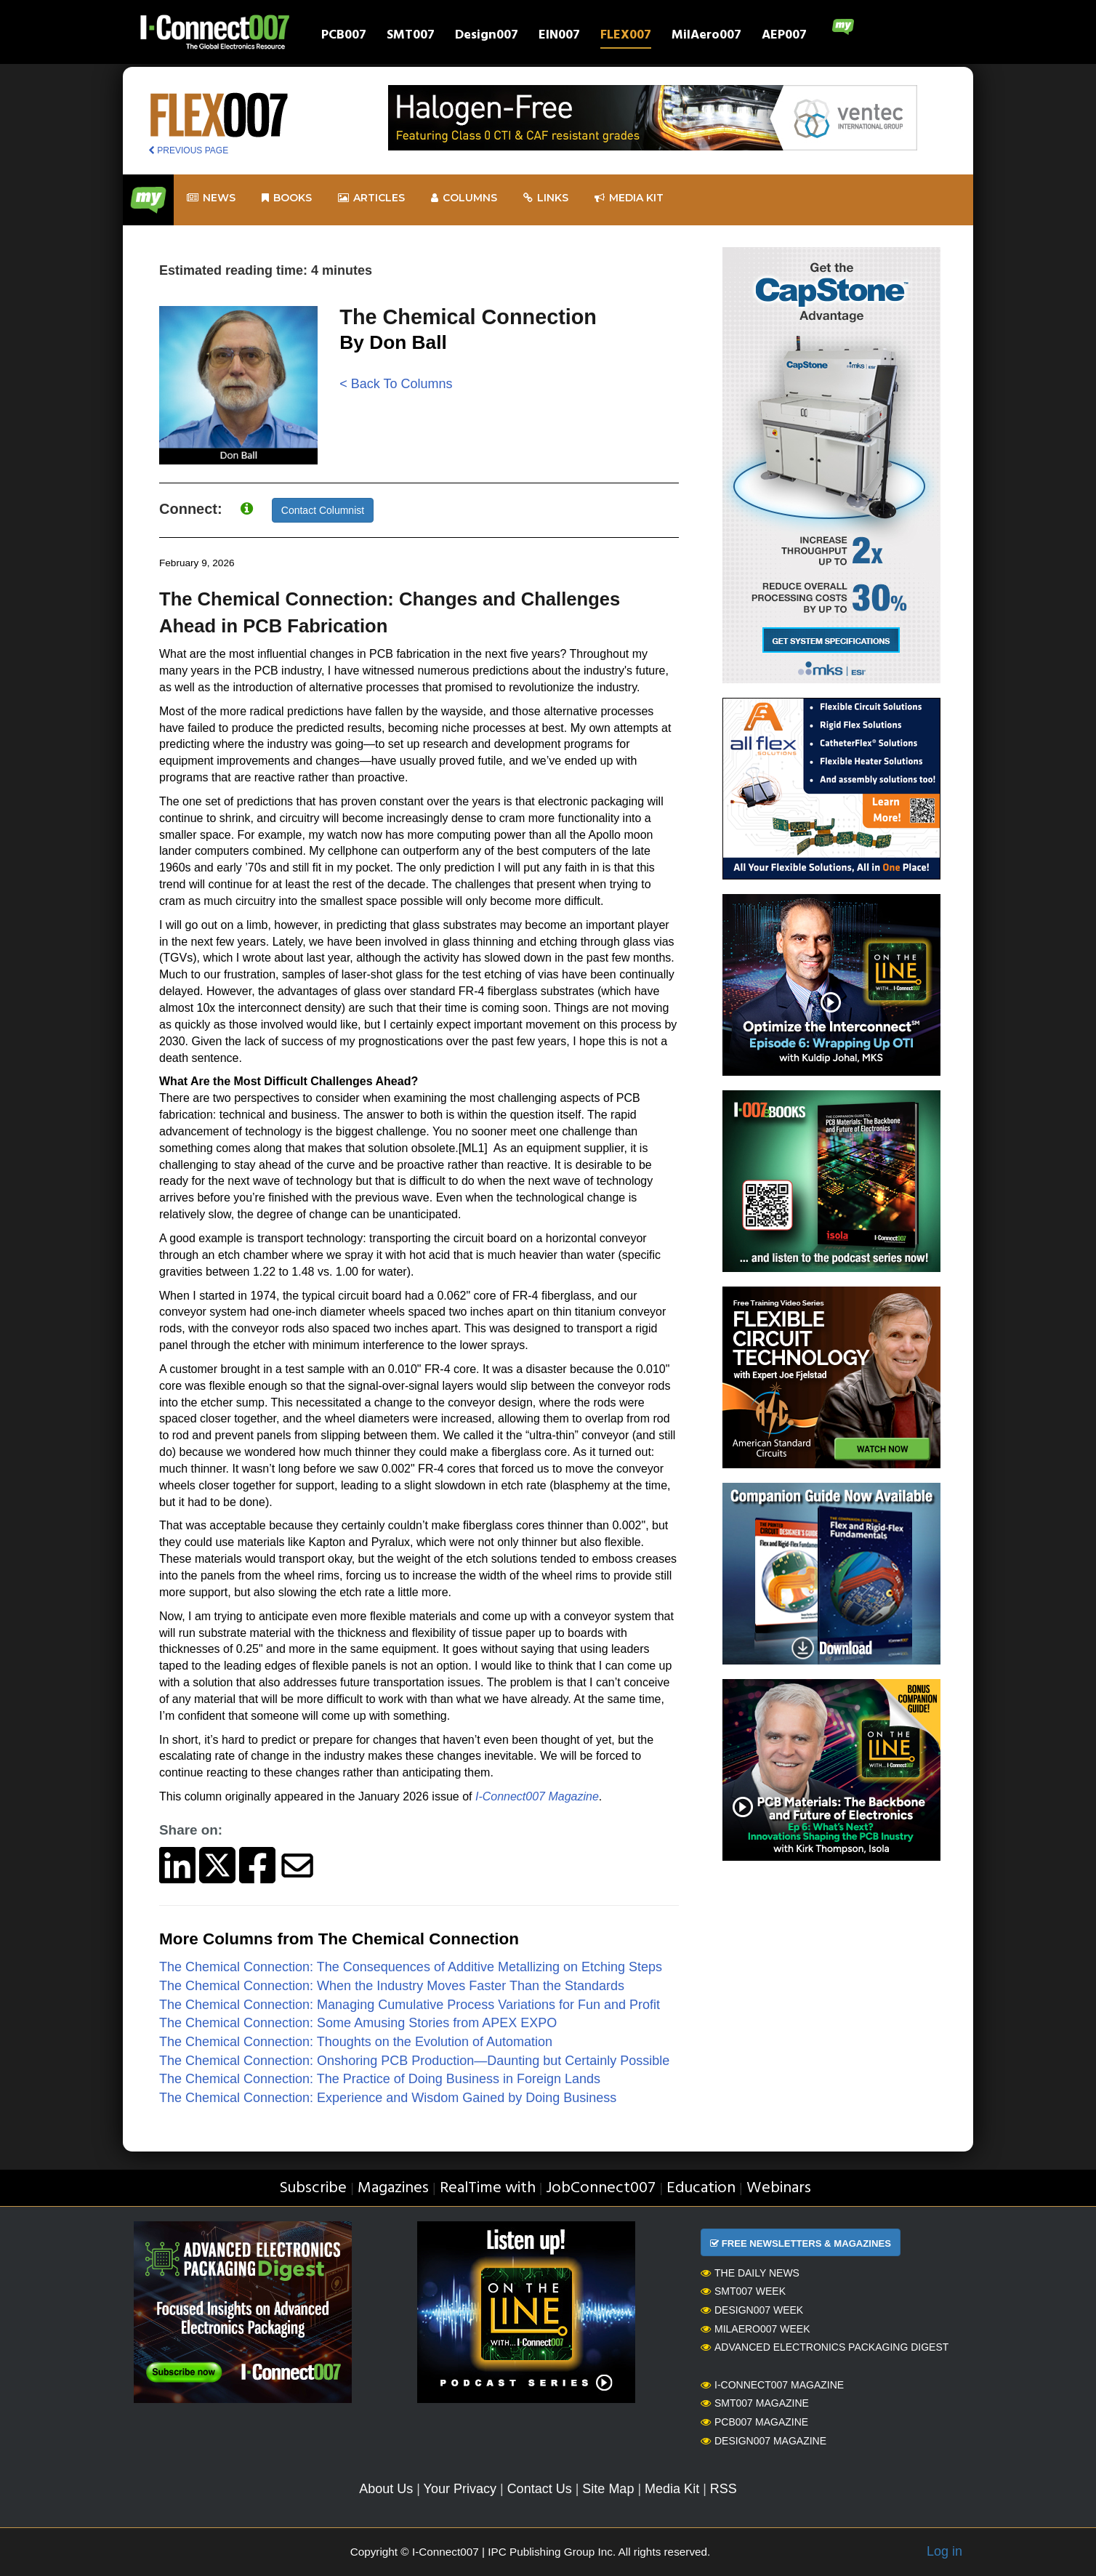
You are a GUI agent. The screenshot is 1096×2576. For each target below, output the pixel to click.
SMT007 (411, 37)
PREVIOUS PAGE (188, 150)
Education (701, 2188)
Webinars (778, 2188)
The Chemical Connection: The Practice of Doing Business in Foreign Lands (379, 2079)
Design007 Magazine (763, 2441)
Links (545, 198)
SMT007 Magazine (755, 2403)
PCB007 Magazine (754, 2422)
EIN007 (559, 37)
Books (287, 198)
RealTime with (488, 2188)
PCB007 (343, 37)
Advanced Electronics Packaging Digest (824, 2347)
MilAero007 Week (755, 2329)
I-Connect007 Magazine (772, 2385)
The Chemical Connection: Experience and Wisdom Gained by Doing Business (387, 2097)
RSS (723, 2489)
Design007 (486, 37)
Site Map (608, 2489)
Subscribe (313, 2188)
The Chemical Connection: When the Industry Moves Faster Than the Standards (391, 1986)
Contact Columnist (322, 510)
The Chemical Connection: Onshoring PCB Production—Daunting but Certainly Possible (414, 2060)
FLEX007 (625, 37)
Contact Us (539, 2489)
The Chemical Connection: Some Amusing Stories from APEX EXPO (358, 2023)
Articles (371, 198)
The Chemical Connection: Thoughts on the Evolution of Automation (355, 2041)
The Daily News (750, 2273)
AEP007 (784, 37)
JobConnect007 (601, 2188)
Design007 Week (752, 2310)
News (211, 198)
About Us (386, 2489)
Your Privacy (460, 2489)
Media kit (629, 198)
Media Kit (672, 2489)
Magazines (393, 2188)
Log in (944, 2551)
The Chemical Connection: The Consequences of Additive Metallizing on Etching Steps (410, 1967)
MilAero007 (706, 37)
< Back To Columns (395, 384)
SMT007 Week (743, 2291)
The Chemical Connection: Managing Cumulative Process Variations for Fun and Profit (409, 2004)
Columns (464, 198)
